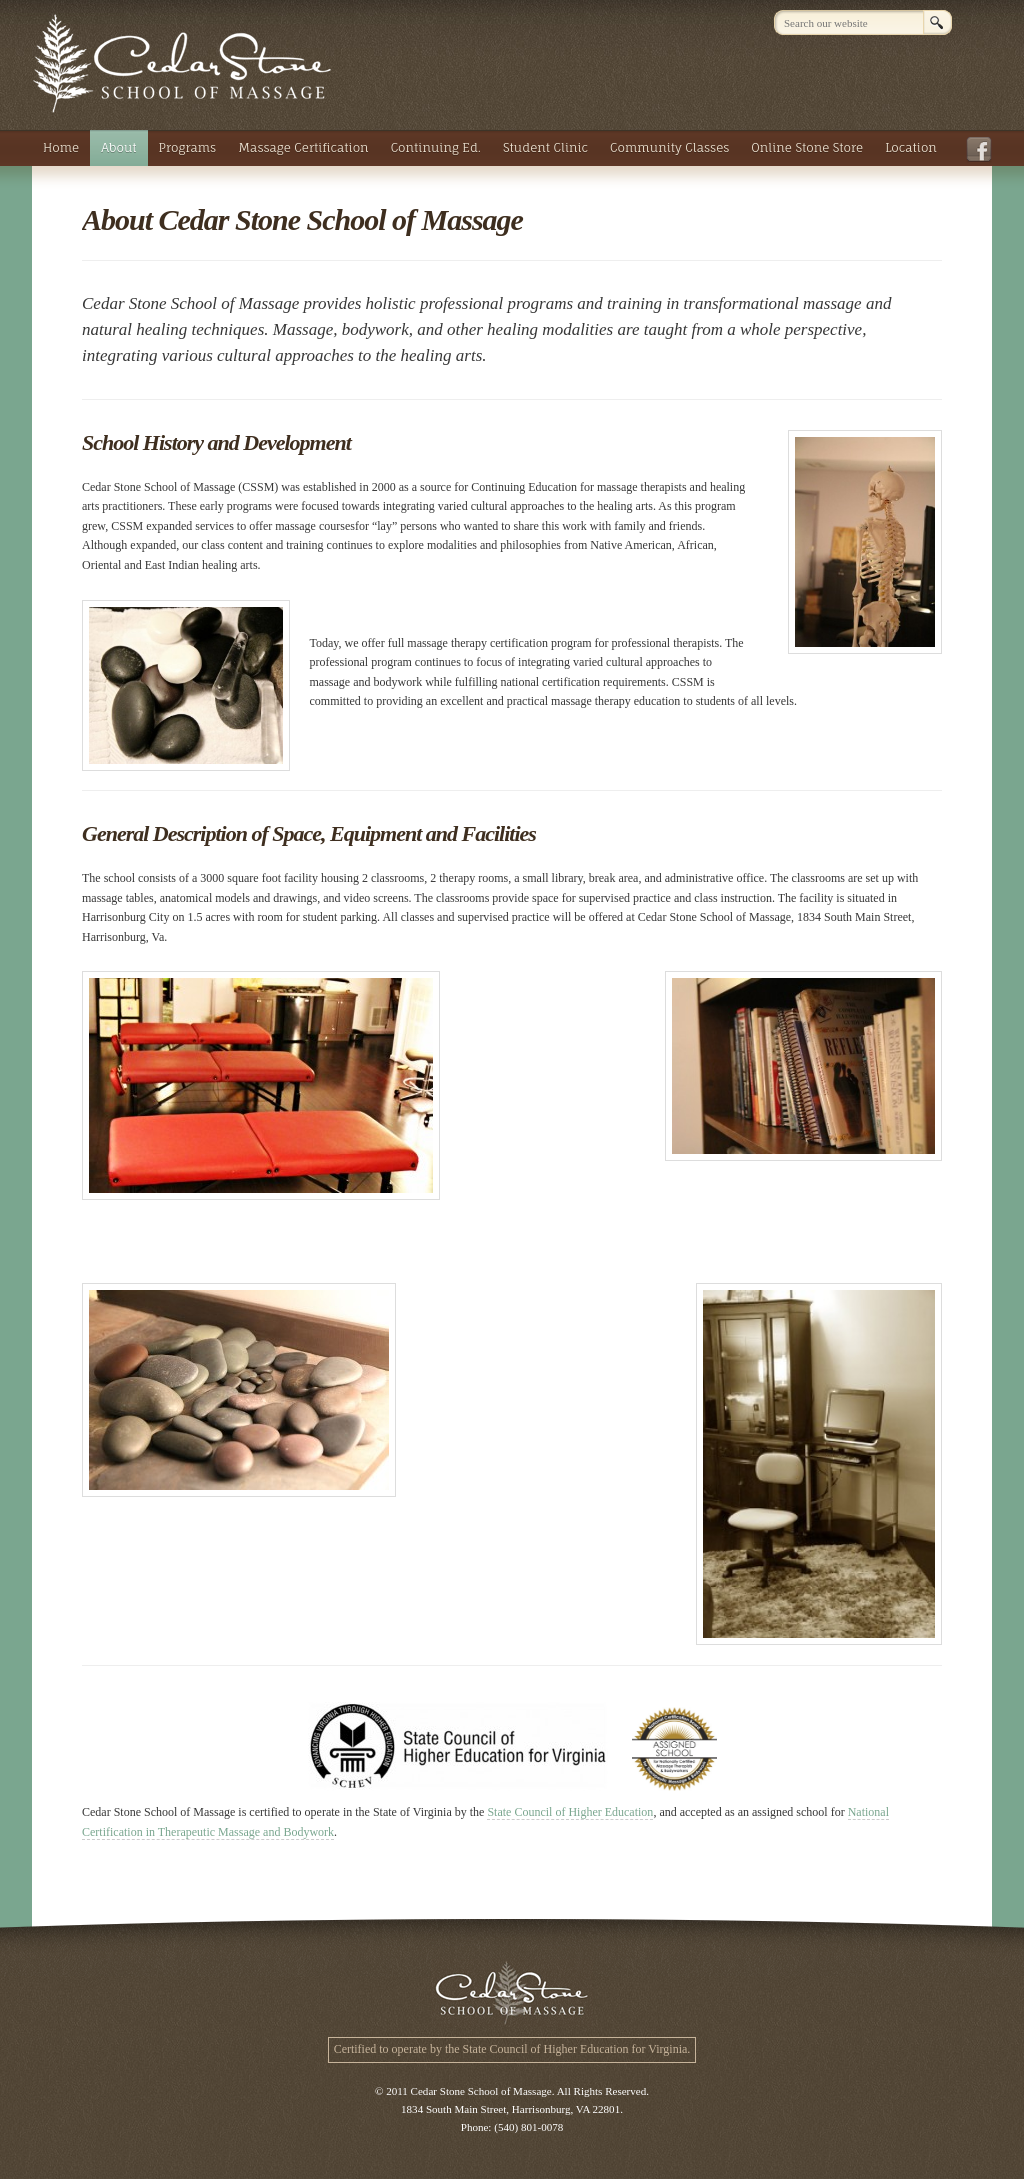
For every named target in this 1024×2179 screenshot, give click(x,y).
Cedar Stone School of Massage (182, 63)
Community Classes (669, 147)
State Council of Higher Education (570, 1812)
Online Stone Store (807, 147)
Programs (188, 147)
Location (911, 147)
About (118, 147)
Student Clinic (545, 147)
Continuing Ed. (436, 147)
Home (61, 147)
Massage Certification (303, 147)
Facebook (982, 150)
